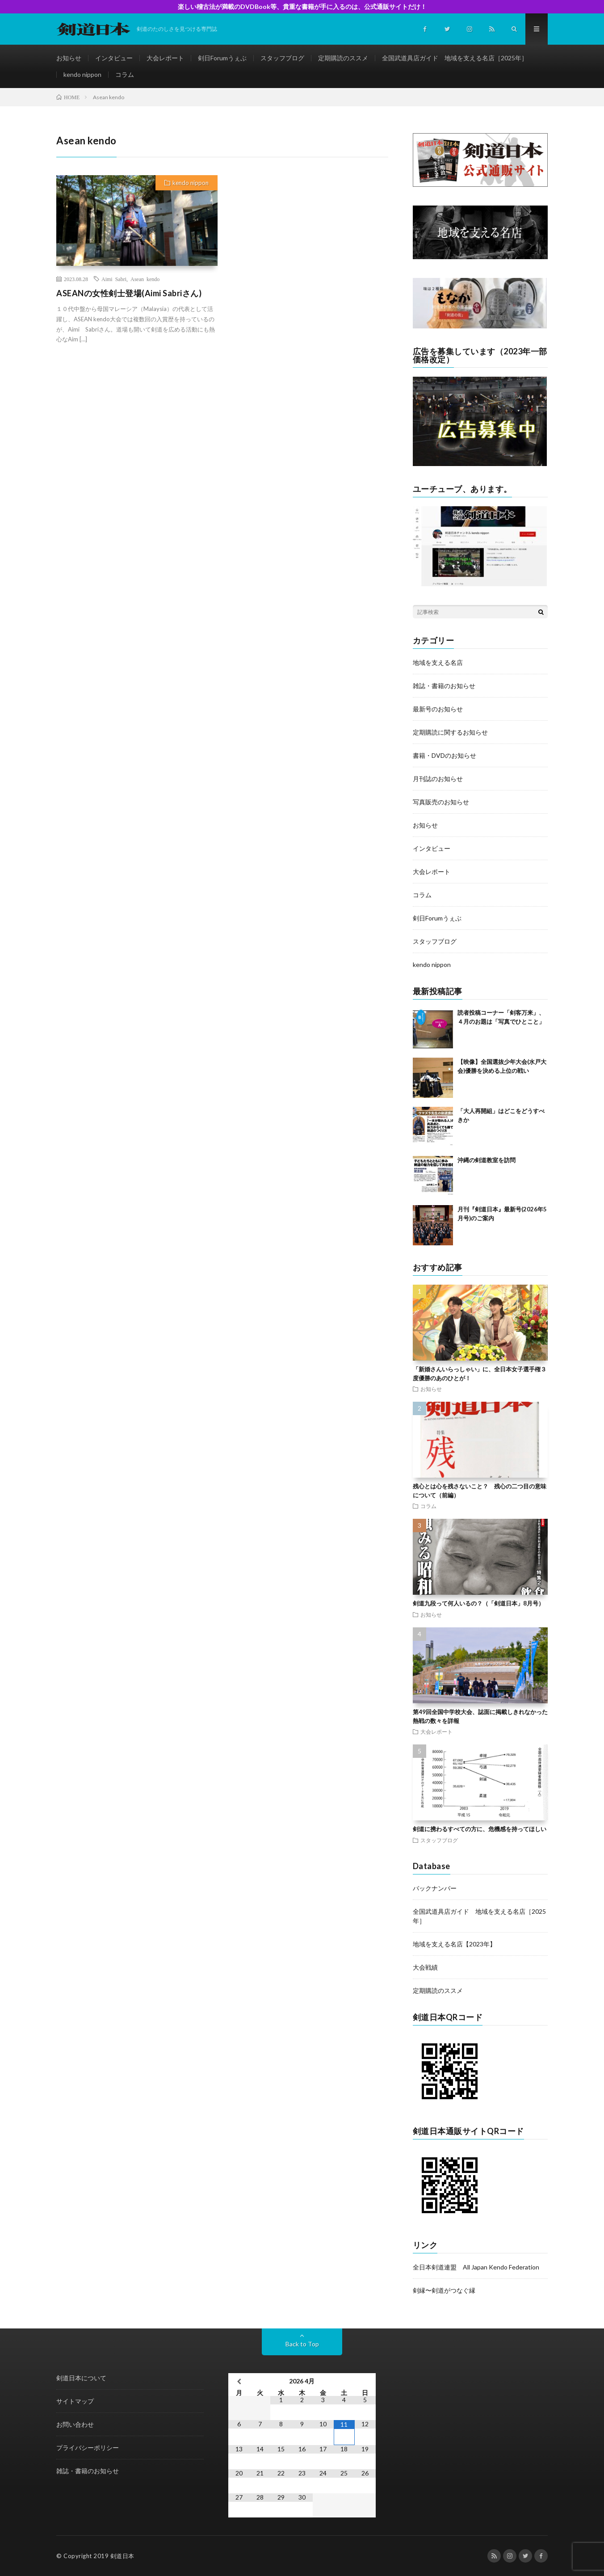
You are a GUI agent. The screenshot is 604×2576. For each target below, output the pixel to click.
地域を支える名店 (438, 662)
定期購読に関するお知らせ (450, 732)
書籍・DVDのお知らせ (444, 755)
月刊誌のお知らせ (438, 778)
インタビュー (114, 58)
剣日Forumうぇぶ (222, 58)
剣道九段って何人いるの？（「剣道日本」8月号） (478, 1603)
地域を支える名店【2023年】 (454, 1944)
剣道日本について (81, 2378)
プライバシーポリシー (87, 2447)
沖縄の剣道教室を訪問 (486, 1160)
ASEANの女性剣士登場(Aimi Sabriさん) (128, 293)
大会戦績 (425, 1967)
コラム (124, 74)
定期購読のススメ (343, 58)
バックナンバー (435, 1888)
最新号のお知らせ (438, 709)
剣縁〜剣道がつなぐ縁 (444, 2290)
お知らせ (68, 58)
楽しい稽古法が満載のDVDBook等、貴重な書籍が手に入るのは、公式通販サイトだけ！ (302, 6)
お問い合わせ (75, 2424)
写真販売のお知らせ (441, 802)
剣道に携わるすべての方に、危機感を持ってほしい (479, 1828)
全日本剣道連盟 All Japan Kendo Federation (476, 2267)
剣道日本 (122, 2555)
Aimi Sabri (113, 279)
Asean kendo (144, 279)
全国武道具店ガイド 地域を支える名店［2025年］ (455, 58)
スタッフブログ (282, 58)
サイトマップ (75, 2401)
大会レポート (165, 58)
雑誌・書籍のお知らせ (444, 685)
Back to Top (302, 2344)
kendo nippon (82, 74)
